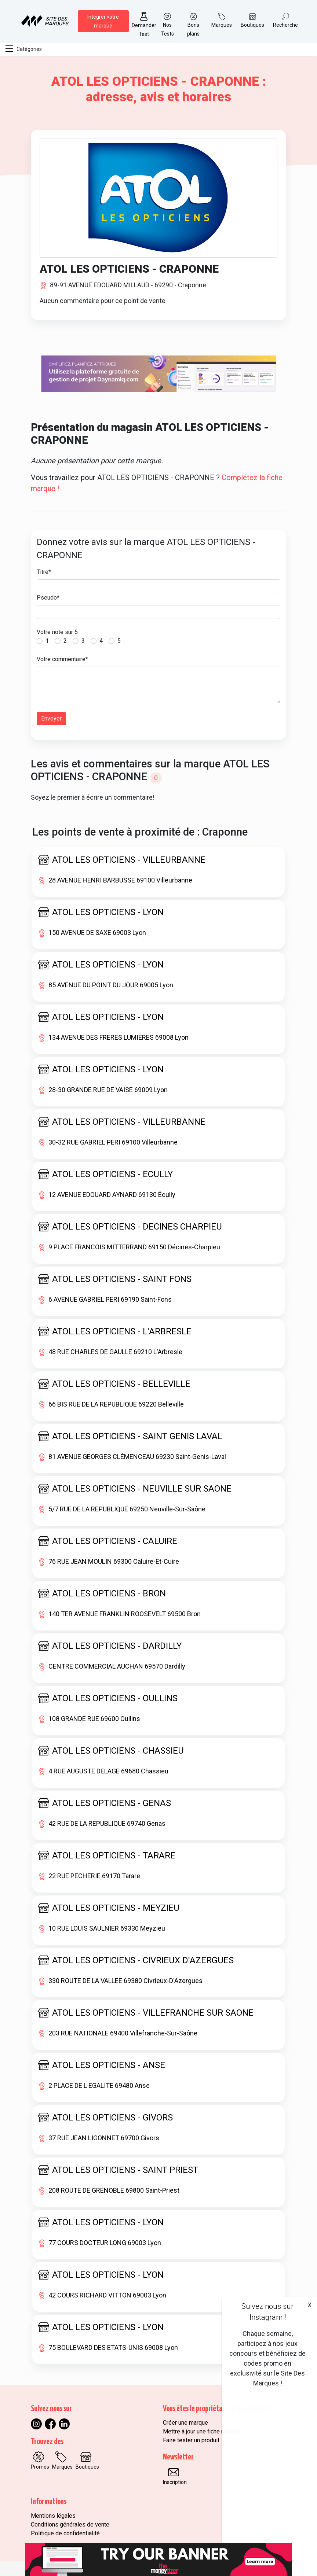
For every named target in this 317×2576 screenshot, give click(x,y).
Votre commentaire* (62, 659)
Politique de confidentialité (65, 2533)
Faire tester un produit (191, 2440)
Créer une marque (185, 2422)
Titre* (44, 571)
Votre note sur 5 (57, 632)
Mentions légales (53, 2515)
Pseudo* (48, 597)
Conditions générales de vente (70, 2524)
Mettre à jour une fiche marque (201, 2431)
